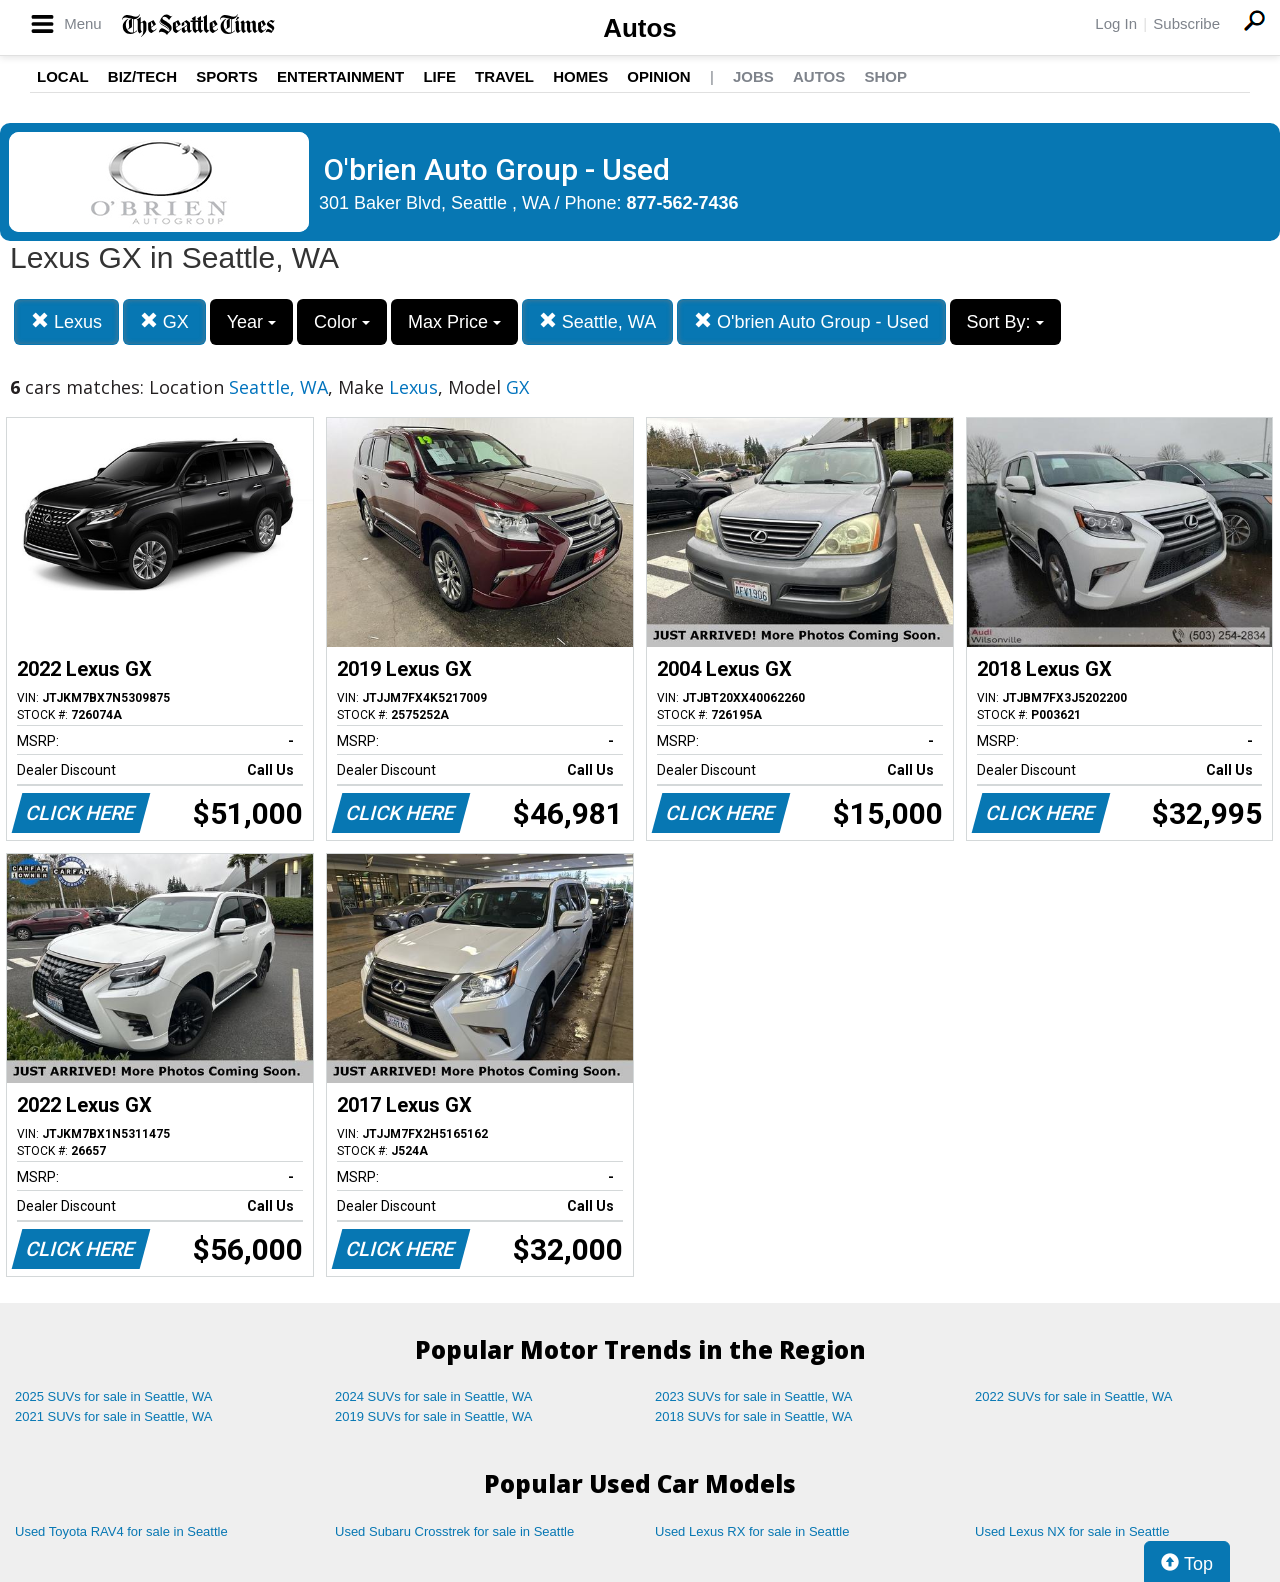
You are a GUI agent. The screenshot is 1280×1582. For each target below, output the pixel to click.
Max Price (454, 322)
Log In (1116, 23)
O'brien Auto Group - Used (811, 321)
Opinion (658, 76)
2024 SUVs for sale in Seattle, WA (434, 1396)
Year (251, 322)
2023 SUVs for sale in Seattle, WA (754, 1396)
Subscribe (1186, 23)
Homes (580, 76)
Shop (885, 76)
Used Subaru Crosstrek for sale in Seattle (454, 1531)
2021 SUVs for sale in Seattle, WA (114, 1416)
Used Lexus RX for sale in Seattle (752, 1531)
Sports (227, 76)
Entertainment (340, 76)
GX (164, 321)
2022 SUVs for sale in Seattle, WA (1074, 1396)
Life (439, 76)
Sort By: (1005, 322)
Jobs (753, 76)
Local (63, 76)
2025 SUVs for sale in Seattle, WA (114, 1396)
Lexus (66, 321)
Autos (640, 28)
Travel (504, 76)
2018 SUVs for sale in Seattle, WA (754, 1416)
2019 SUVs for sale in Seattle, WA (434, 1416)
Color (342, 322)
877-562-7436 (683, 203)
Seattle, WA (597, 321)
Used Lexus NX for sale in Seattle (1072, 1531)
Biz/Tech (142, 76)
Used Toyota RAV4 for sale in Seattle (121, 1531)
